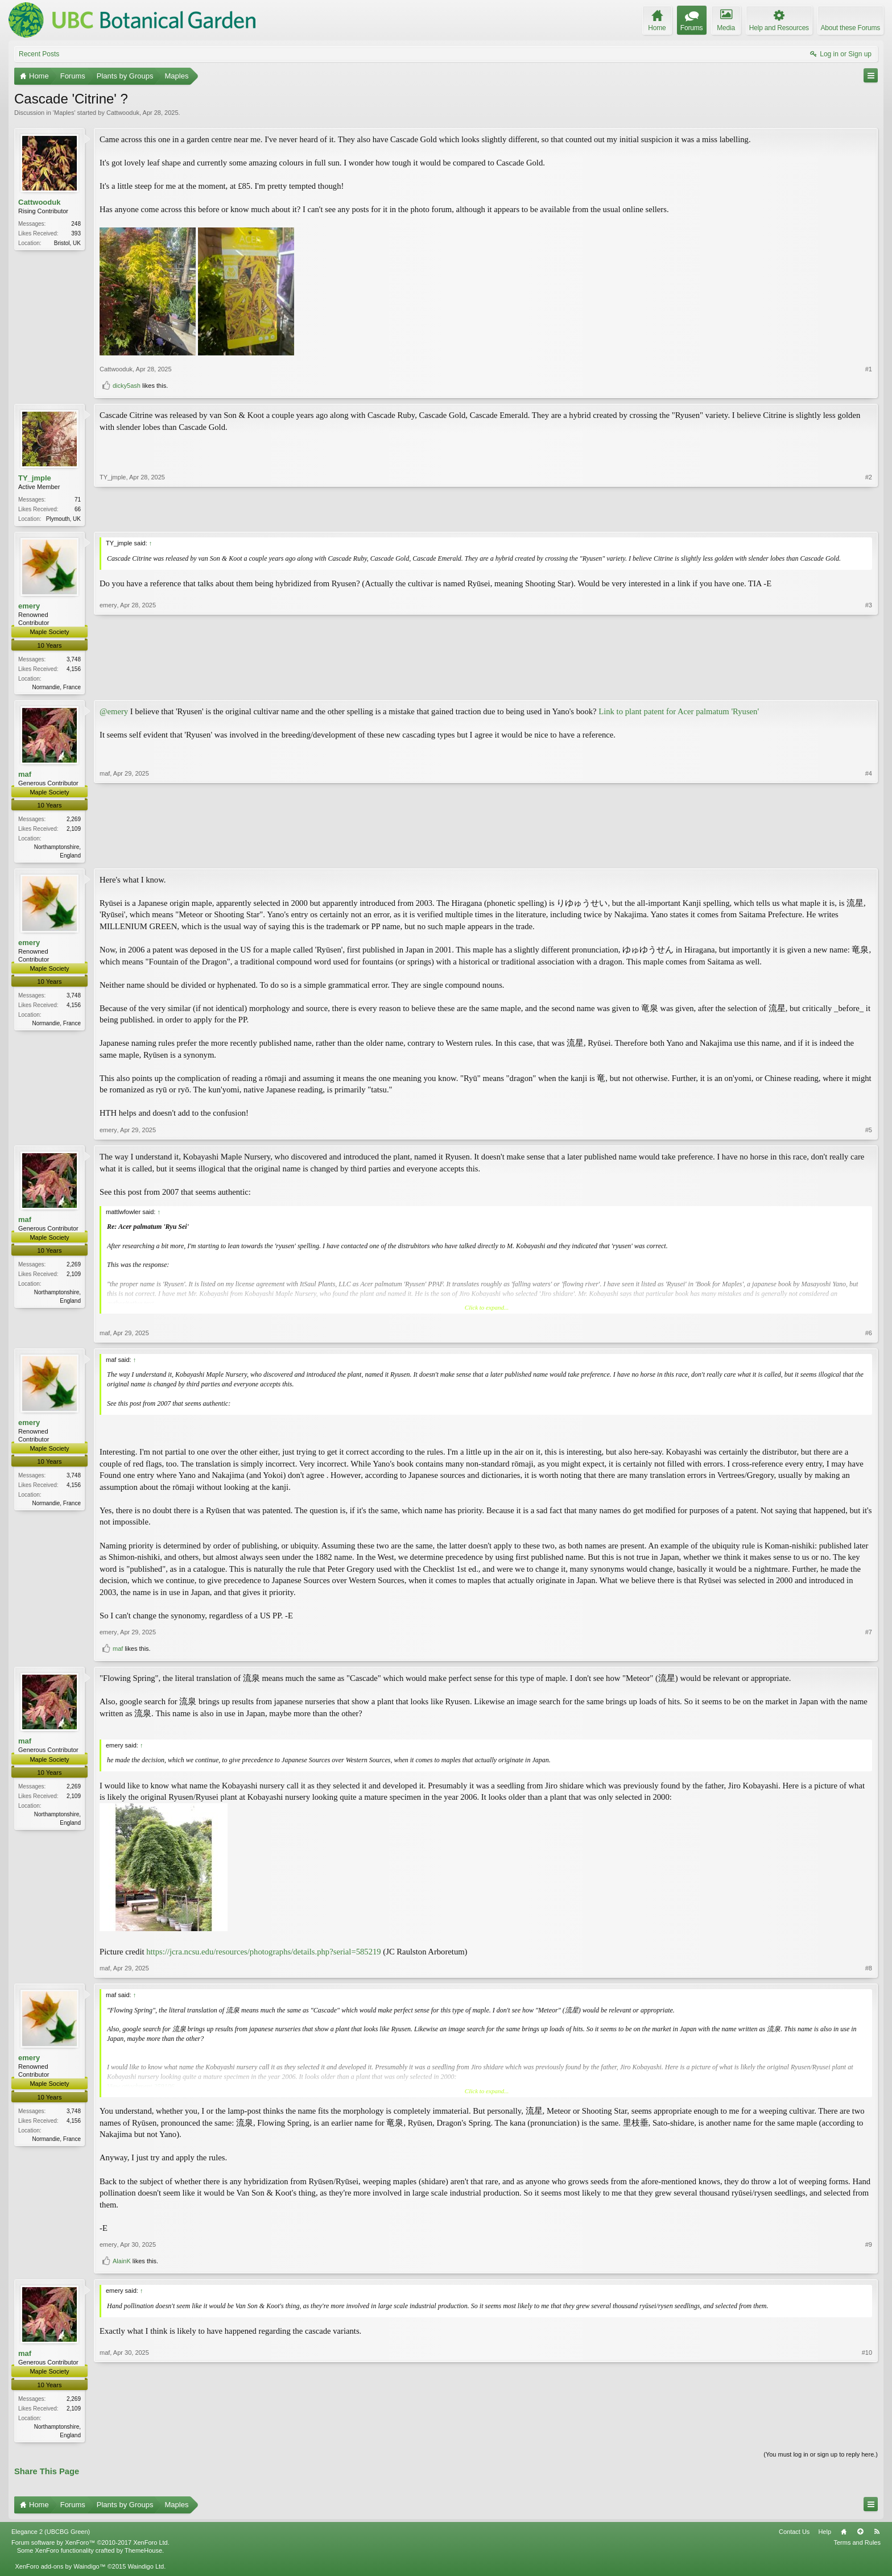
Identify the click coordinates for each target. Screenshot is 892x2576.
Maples (64, 112)
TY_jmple (34, 478)
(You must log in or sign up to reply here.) (820, 2458)
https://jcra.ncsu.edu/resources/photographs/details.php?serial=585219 (263, 1954)
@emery (114, 713)
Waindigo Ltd (145, 2570)
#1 (868, 369)
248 (76, 224)
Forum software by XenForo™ (90, 2547)
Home (844, 2536)
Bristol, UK (67, 243)
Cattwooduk (122, 112)
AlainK (122, 2264)
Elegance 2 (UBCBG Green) (50, 2535)
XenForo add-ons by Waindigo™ (60, 2570)
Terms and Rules (857, 2547)
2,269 (74, 821)
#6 (868, 1336)
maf (24, 776)
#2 (868, 517)
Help (824, 2535)
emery (29, 607)
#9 (868, 2247)
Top (860, 2536)
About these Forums (850, 28)
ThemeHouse (143, 2555)
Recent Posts (39, 54)
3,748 (74, 660)
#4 (868, 855)
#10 (867, 2436)
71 (78, 499)
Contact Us (794, 2535)
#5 (868, 1133)
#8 (868, 1971)
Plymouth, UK (63, 519)
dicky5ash (127, 385)
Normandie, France (56, 688)
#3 (868, 686)
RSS (877, 2536)
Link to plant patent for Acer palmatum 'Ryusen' (678, 713)
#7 (868, 1635)
